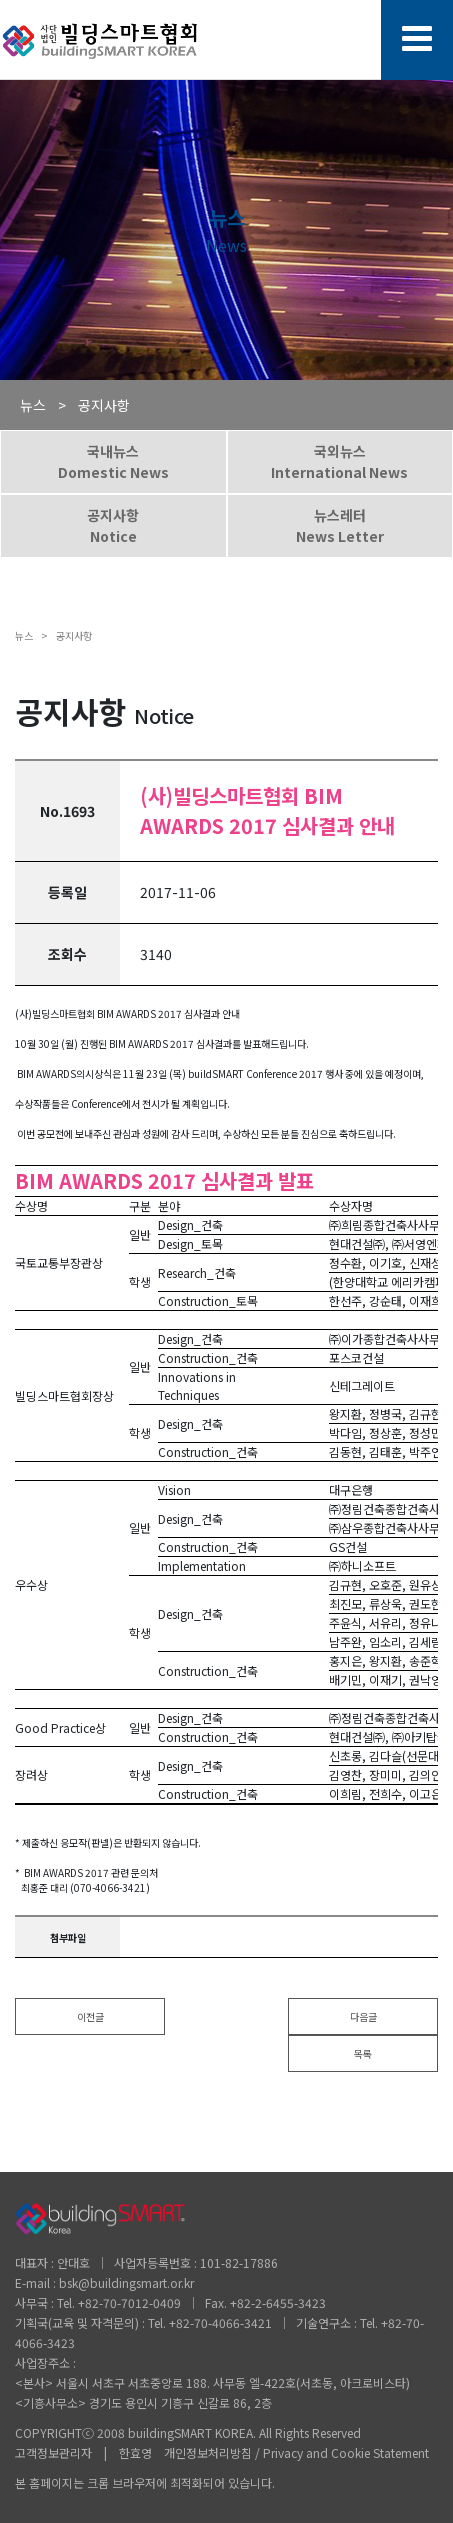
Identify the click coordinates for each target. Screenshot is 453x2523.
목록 (363, 2053)
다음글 (363, 2016)
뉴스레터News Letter (340, 525)
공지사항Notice (113, 525)
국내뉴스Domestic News (113, 461)
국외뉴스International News (339, 461)
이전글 (90, 2016)
